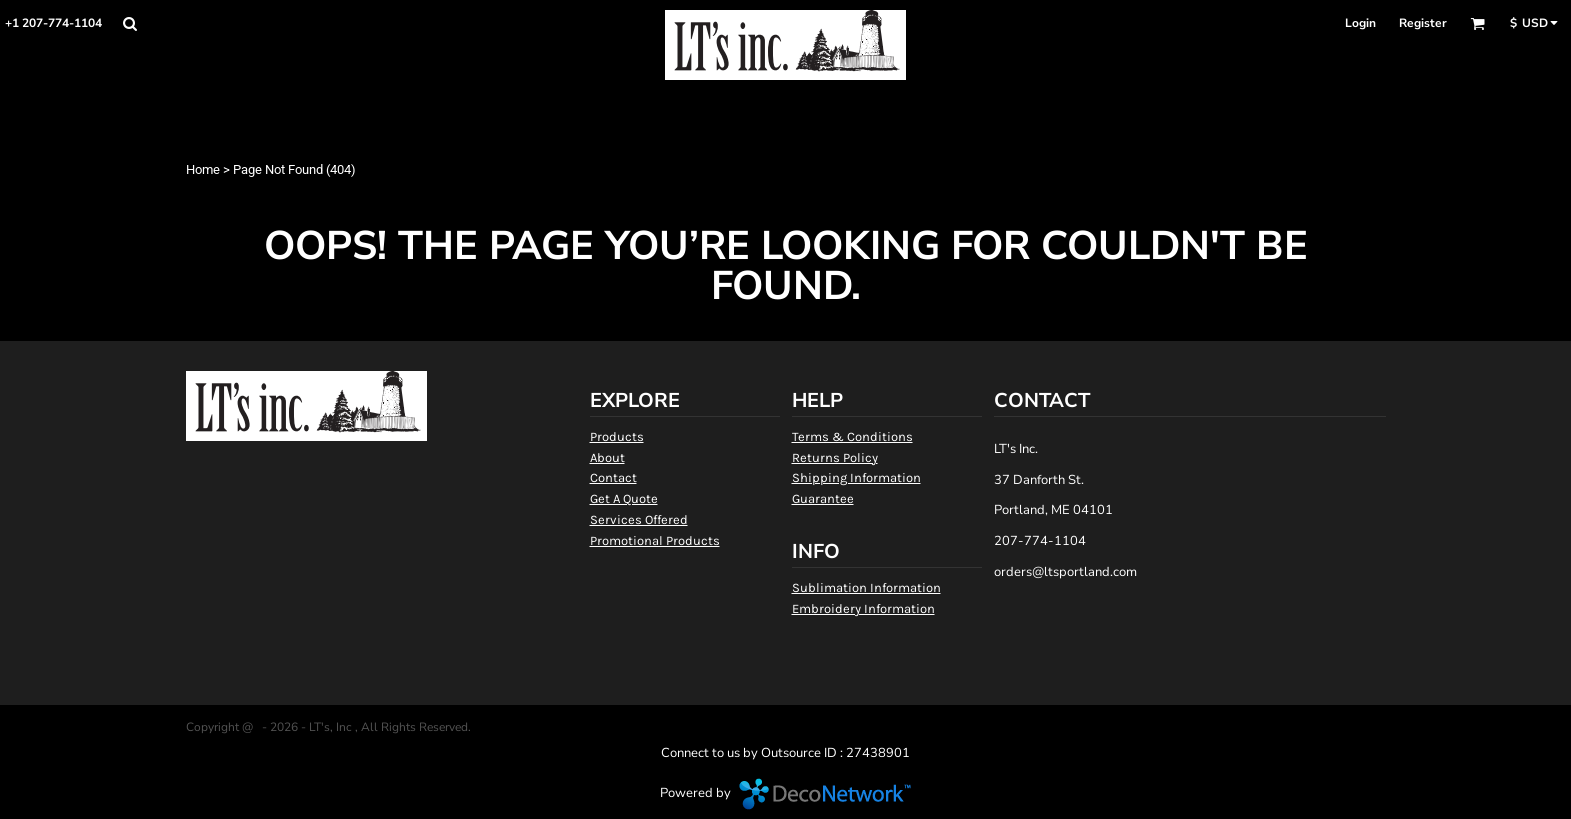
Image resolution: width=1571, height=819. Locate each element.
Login (1360, 23)
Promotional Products (655, 540)
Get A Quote (624, 498)
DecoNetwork (825, 794)
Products (617, 436)
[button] (129, 23)
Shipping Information (856, 477)
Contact (613, 477)
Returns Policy (835, 457)
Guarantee (823, 498)
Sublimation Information (866, 587)
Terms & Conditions (852, 436)
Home (203, 169)
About (607, 457)
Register (1423, 23)
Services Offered (639, 519)
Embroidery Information (863, 608)
